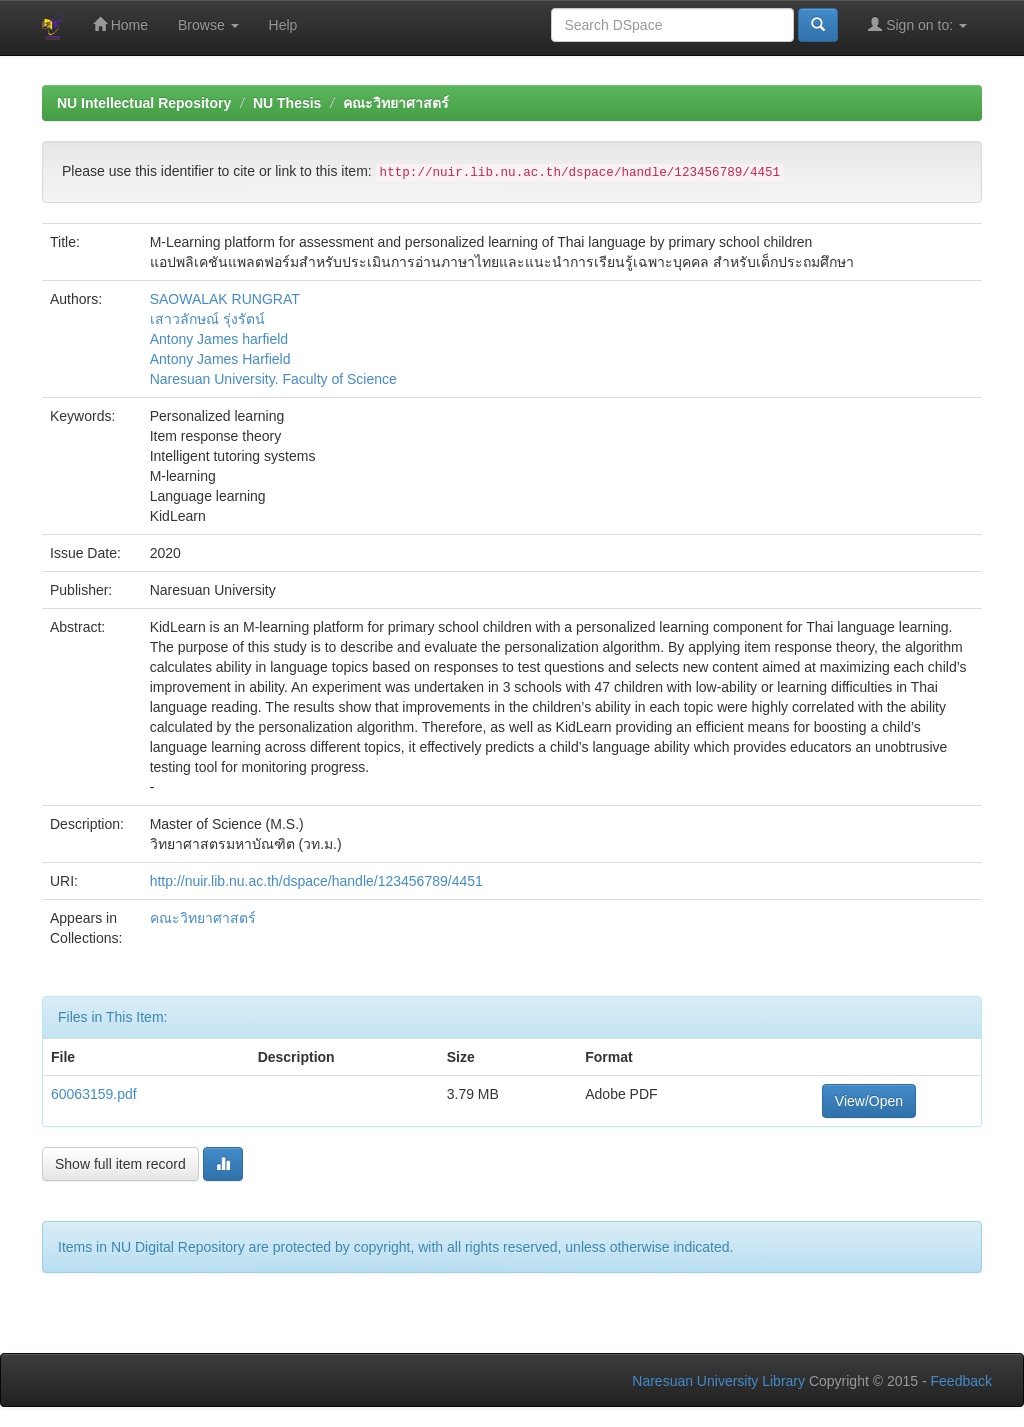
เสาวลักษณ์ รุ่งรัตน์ (207, 319)
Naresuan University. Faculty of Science (273, 379)
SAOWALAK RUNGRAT (225, 299)
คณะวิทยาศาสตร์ (396, 103)
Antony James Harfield (220, 359)
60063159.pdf (94, 1094)
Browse (208, 25)
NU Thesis (287, 103)
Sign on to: (917, 24)
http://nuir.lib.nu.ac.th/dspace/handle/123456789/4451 (316, 881)
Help (283, 25)
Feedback (961, 1381)
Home (120, 24)
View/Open (869, 1101)
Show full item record (120, 1164)
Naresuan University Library (718, 1381)
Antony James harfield (219, 339)
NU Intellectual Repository (144, 103)
